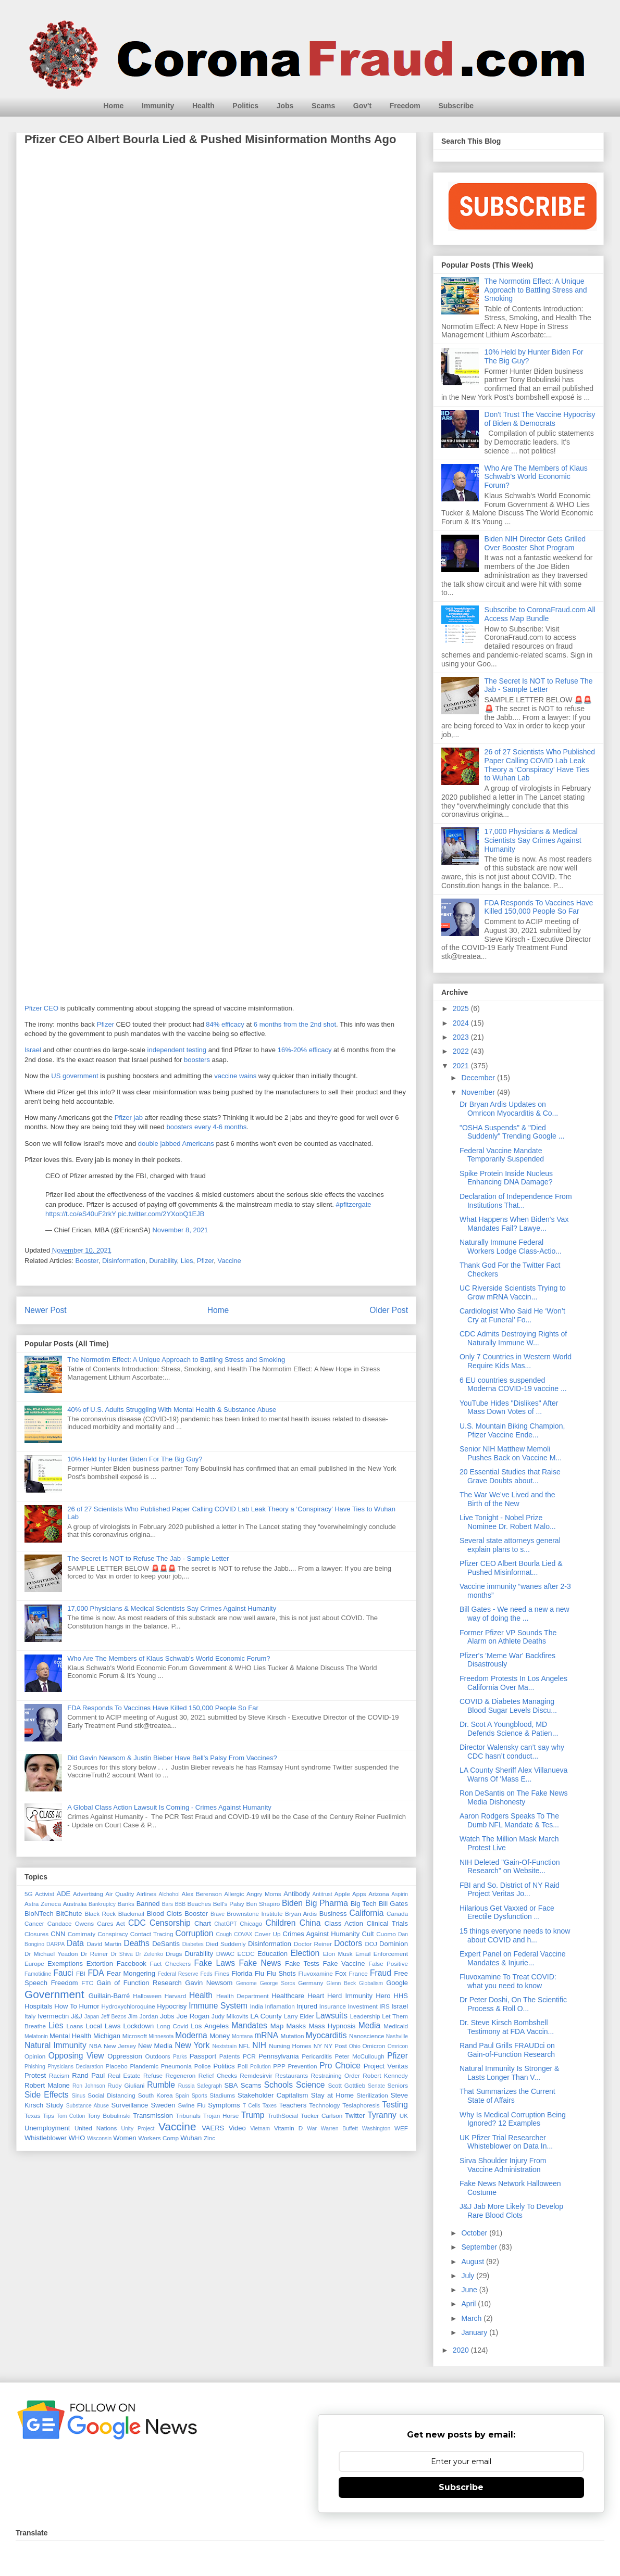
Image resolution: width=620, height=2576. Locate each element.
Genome (246, 1983)
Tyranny (381, 2115)
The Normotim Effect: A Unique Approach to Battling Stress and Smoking (176, 1359)
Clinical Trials (387, 1923)
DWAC (225, 1953)
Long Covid (173, 2026)
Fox (340, 1973)
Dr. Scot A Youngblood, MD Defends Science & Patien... (509, 1728)
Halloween (147, 1995)
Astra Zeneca (42, 1903)
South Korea (155, 2095)
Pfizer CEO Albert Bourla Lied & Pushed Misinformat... (511, 1567)
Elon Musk (338, 1953)
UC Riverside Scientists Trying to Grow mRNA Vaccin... (513, 1292)
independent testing (176, 1050)
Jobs (285, 106)
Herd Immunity (350, 1996)
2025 (462, 1008)
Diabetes (193, 1944)
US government (74, 1076)
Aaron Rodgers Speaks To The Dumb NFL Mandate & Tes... (509, 1820)
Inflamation (279, 2006)
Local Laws (102, 2026)
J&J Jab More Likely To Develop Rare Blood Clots (511, 2210)
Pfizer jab (129, 1117)
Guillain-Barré (109, 1996)
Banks (125, 1903)
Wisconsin (99, 2138)
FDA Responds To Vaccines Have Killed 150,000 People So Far (162, 1708)
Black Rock (100, 1913)
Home (114, 106)
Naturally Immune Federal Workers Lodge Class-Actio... (511, 1246)
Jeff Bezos (114, 2016)
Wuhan (191, 2138)
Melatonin (36, 2036)
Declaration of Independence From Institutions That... (516, 1200)
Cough (224, 1934)
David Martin (103, 1943)
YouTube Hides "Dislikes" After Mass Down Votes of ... (509, 1407)
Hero (383, 1996)
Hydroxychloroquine (128, 2006)
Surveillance (129, 2105)
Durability (163, 1261)
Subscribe (456, 106)
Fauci (63, 1972)
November (479, 1092)
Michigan (106, 2036)
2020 (462, 2350)
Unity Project (138, 2128)
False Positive (388, 1963)
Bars (167, 1904)
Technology (324, 2105)
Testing (394, 2104)
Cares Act (111, 1923)
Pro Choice (340, 2065)
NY (318, 2045)
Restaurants (291, 2075)
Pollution (260, 2066)
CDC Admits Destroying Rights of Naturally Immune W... (513, 1338)
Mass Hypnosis (331, 2026)
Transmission (153, 2115)
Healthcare (287, 1996)
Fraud (380, 1972)
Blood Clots (164, 1913)
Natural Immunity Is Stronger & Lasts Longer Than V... (509, 2072)
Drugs (174, 1953)
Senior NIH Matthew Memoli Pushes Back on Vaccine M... (511, 1453)
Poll (243, 2066)
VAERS (213, 2128)
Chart (202, 1923)
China (310, 1922)
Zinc (209, 2138)
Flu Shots (281, 1973)
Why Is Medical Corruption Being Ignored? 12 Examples (513, 2119)
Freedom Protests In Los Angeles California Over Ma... (513, 1682)
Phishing (34, 2066)
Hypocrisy (172, 2006)
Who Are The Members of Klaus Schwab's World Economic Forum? (168, 1658)
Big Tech (364, 1904)
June (470, 2289)
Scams (323, 106)
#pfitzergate (353, 1204)
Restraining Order (335, 2075)
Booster (87, 1261)
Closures (36, 1933)
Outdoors (157, 2056)
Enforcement (391, 1953)
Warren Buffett (339, 2128)
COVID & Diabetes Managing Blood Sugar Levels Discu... (508, 1705)
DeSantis (166, 1944)
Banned (148, 1904)
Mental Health (70, 2036)
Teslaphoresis (360, 2105)
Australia (74, 1903)
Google (397, 1983)
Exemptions (65, 1963)
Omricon (398, 2046)
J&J (76, 2016)
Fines (222, 1973)
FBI (80, 1973)
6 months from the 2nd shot (295, 1024)
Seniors (397, 2085)
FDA (96, 1972)
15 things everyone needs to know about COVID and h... (515, 1935)
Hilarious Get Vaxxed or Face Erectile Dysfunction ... (507, 1912)
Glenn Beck (341, 1983)
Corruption (195, 1933)
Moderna (191, 2035)
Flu (259, 1973)
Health (203, 106)
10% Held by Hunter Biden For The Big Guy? (134, 1459)
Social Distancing (111, 2095)
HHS (401, 1996)
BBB (180, 1904)
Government (54, 1994)
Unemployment (47, 2128)
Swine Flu (192, 2105)
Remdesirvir (256, 2075)
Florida (241, 1973)
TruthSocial (282, 2115)
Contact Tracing (151, 1933)
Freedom (405, 106)
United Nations (96, 2128)
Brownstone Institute (254, 1913)
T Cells (252, 2105)
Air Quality (119, 1893)
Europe (34, 1963)
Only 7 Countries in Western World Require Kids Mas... (516, 1361)
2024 (462, 1023)
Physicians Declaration (75, 2066)
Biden (292, 1903)
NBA (95, 2045)
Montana (242, 2036)
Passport (203, 2056)
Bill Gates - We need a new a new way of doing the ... (514, 1613)
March (472, 2318)
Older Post (388, 1310)
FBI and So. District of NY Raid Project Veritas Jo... (510, 1889)
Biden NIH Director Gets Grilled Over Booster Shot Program (535, 543)
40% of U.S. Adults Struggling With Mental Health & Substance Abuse (171, 1409)
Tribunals (188, 2115)
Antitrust (322, 1894)
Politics (245, 106)
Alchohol (169, 1894)
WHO (77, 2138)
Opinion (34, 2056)
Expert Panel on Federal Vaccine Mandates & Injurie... (513, 1958)
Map (276, 2026)
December (479, 1078)
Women (125, 2138)
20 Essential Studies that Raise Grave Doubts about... (510, 1476)
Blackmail (131, 1913)
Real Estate (124, 2075)
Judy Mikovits (230, 2016)
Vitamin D (288, 2128)
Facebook (131, 1963)
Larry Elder (299, 2016)
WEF (401, 2128)
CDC (137, 1922)
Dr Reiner (94, 1953)
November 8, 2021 (180, 1230)
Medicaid (395, 2026)
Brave (217, 1914)
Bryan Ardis (301, 1913)
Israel (32, 1050)
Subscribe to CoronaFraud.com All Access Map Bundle (540, 614)
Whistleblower (45, 2138)
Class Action (344, 1923)
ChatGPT (225, 1924)
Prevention (302, 2066)
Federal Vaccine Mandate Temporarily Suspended (502, 1155)
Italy (29, 2016)
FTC (87, 1982)
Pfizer (105, 1024)
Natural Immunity (55, 2045)
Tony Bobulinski (109, 2115)
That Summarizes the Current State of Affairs (507, 2095)
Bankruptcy (102, 1904)
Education (272, 1954)
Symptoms (224, 2105)
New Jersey (120, 2045)
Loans (75, 2026)
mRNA (266, 2035)
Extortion (99, 1963)
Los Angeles (210, 2026)
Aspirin (399, 1894)
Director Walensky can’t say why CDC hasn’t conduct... (512, 1751)
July (468, 2275)
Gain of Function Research (139, 1983)
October (475, 2233)
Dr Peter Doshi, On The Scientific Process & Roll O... (513, 2004)
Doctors (348, 1943)
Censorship (170, 1922)
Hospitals (38, 2006)
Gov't (362, 106)
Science (310, 2084)
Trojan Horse (221, 2115)
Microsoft (134, 2035)
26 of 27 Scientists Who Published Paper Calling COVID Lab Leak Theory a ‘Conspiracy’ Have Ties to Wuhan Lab (540, 765)
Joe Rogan (193, 2016)
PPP (279, 2066)
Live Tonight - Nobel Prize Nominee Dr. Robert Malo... (508, 1522)
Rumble (161, 2084)
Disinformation (123, 1261)
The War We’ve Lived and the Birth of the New (507, 1499)
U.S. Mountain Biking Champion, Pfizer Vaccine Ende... (512, 1430)
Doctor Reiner (313, 1943)
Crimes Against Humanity (321, 1934)
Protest (35, 2075)
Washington (376, 2128)
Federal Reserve (178, 1974)
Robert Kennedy (385, 2075)
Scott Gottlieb (346, 2085)
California (366, 1913)
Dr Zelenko (149, 1954)
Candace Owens (70, 1923)
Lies (187, 1261)
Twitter (355, 2115)
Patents (229, 2056)
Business (333, 1913)
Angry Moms (263, 1893)
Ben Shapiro (263, 1903)
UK (404, 2115)
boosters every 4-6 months (206, 1127)
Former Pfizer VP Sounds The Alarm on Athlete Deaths (508, 1637)
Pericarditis (317, 2056)
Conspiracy (112, 1933)
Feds (206, 1974)
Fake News (260, 1963)
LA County (265, 2016)
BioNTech (39, 1913)
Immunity (158, 106)
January (475, 2332)
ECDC (245, 1953)
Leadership (365, 2016)
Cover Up (267, 1933)
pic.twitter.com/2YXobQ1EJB (161, 1214)
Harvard (176, 1995)
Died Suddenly (226, 1943)
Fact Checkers (170, 1963)
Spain (182, 2096)
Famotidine (37, 1974)
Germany (310, 1982)
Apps (359, 1893)
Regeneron (180, 2075)
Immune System (218, 2005)
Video (237, 2128)
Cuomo (386, 1933)
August (473, 2261)
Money (219, 2036)
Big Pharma (326, 1903)
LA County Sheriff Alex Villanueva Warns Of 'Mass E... (513, 1774)
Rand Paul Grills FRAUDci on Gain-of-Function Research (507, 2050)
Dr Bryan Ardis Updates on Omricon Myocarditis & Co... (509, 1108)
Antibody (296, 1894)
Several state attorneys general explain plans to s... (510, 1545)
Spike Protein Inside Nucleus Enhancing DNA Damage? (506, 1177)
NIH (259, 2045)
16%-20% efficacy (305, 1050)
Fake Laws (214, 1963)
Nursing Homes (290, 2045)
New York (192, 2045)
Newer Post (45, 1310)
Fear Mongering (131, 1973)
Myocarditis (326, 2035)
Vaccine (229, 1261)
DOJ (371, 1943)
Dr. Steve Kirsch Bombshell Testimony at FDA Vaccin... (507, 2027)
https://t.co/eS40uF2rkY (80, 1214)
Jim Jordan (143, 2016)
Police (202, 2066)
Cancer (34, 1923)
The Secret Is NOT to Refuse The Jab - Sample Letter (148, 1558)
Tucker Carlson (321, 2115)
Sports (199, 2096)
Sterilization (372, 2095)
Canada (397, 1913)
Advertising (88, 1893)
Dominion (393, 1944)
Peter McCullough (360, 2056)
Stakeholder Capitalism (273, 2095)
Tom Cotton (71, 2116)
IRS (384, 2006)
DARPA (55, 1944)
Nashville (397, 2036)
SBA (231, 2085)
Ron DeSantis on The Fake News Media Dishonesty (514, 1797)
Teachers (292, 2105)
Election (305, 1953)
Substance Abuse (87, 2105)
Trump (252, 2115)
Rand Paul (88, 2075)
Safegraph (209, 2086)
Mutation (292, 2035)
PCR (249, 2056)
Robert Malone (47, 2085)
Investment (363, 2006)
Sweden (163, 2105)
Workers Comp (158, 2138)
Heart (315, 1996)
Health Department (242, 1995)
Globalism (371, 1983)
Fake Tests (302, 1963)
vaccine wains (235, 1076)
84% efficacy (225, 1024)
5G (28, 1893)
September (480, 2247)
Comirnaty (81, 1933)
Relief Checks (218, 2075)
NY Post (335, 2045)
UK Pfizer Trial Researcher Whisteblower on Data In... (506, 2142)
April (469, 2304)
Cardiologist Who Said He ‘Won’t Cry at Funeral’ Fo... (512, 1315)
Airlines (146, 1893)
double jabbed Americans (176, 1143)
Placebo (116, 2066)
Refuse (153, 2075)
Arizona (378, 1893)
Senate (376, 2086)
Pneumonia (176, 2066)
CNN (58, 1934)
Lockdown (138, 2026)
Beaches (199, 1903)
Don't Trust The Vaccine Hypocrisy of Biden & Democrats (540, 418)
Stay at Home (332, 2095)
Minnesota (160, 2036)
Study (54, 2105)
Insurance (332, 2006)
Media (369, 2025)
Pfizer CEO (41, 1008)
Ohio (355, 2046)
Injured (306, 2006)
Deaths (136, 1943)
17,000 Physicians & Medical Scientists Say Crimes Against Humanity (171, 1608)
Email (362, 1953)
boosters (197, 1060)
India (256, 2006)
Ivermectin (53, 2016)
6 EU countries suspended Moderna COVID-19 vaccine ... (513, 1384)
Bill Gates (393, 1904)
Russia (186, 2086)
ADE (63, 1894)
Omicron (373, 2045)
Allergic (234, 1893)
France (358, 1973)
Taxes (270, 2105)
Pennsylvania (278, 2056)
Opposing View (76, 2055)
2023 (462, 1037)
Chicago (251, 1923)
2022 (462, 1051)
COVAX (243, 1934)
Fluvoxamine (315, 1973)
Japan (91, 2016)
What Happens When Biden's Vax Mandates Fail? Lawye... (514, 1223)
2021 (462, 1066)
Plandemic (144, 2066)
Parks (180, 2057)
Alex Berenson (202, 1893)
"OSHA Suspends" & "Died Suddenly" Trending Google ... (512, 1132)
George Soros (277, 1983)
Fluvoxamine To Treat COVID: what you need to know (508, 1981)
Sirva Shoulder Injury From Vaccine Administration (503, 2165)
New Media (155, 2046)
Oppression (124, 2056)
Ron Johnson (88, 2086)
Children (280, 1922)
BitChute (69, 1913)
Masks (296, 2026)
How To (65, 2006)
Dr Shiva (122, 1954)
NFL (244, 2045)
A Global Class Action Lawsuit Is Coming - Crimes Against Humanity (169, 1807)
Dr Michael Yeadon (51, 1953)
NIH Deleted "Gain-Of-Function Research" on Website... (510, 1866)
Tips (48, 2115)
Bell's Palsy (228, 1903)
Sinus (78, 2096)
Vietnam (260, 2128)
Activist (44, 1893)
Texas (32, 2115)
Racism (59, 2075)
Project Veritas (386, 2066)
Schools (278, 2084)
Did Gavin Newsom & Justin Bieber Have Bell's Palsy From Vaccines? (172, 1758)
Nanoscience (367, 2035)
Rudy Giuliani (125, 2085)
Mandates (249, 2025)
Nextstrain (224, 2046)
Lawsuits (332, 2015)
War (312, 2128)
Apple (342, 1893)
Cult (368, 1934)
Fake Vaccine (344, 1963)
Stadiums (222, 2095)
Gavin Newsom (208, 1983)
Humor (89, 2006)
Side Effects (46, 2094)
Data (75, 1943)
